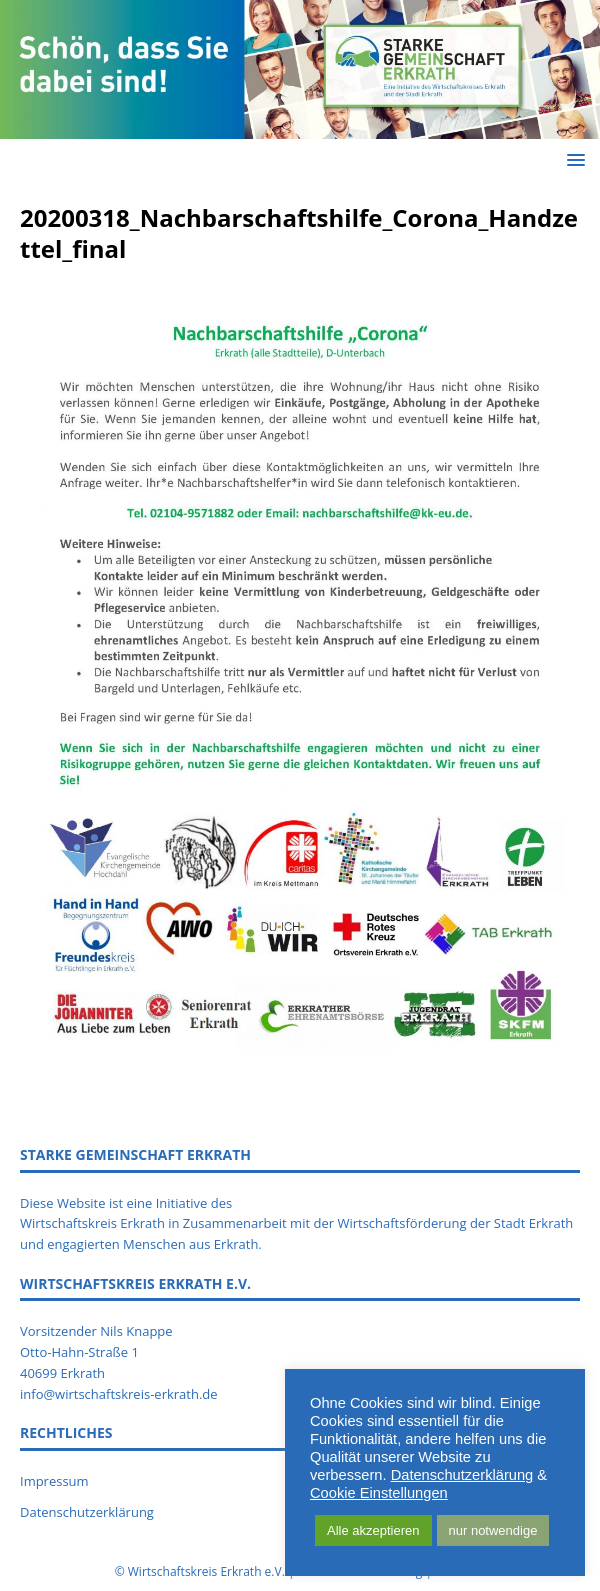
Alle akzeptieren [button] (373, 1530)
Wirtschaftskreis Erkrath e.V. (206, 1571)
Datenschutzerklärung (462, 1475)
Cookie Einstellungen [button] (379, 1493)
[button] (572, 159)
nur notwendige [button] (493, 1530)
